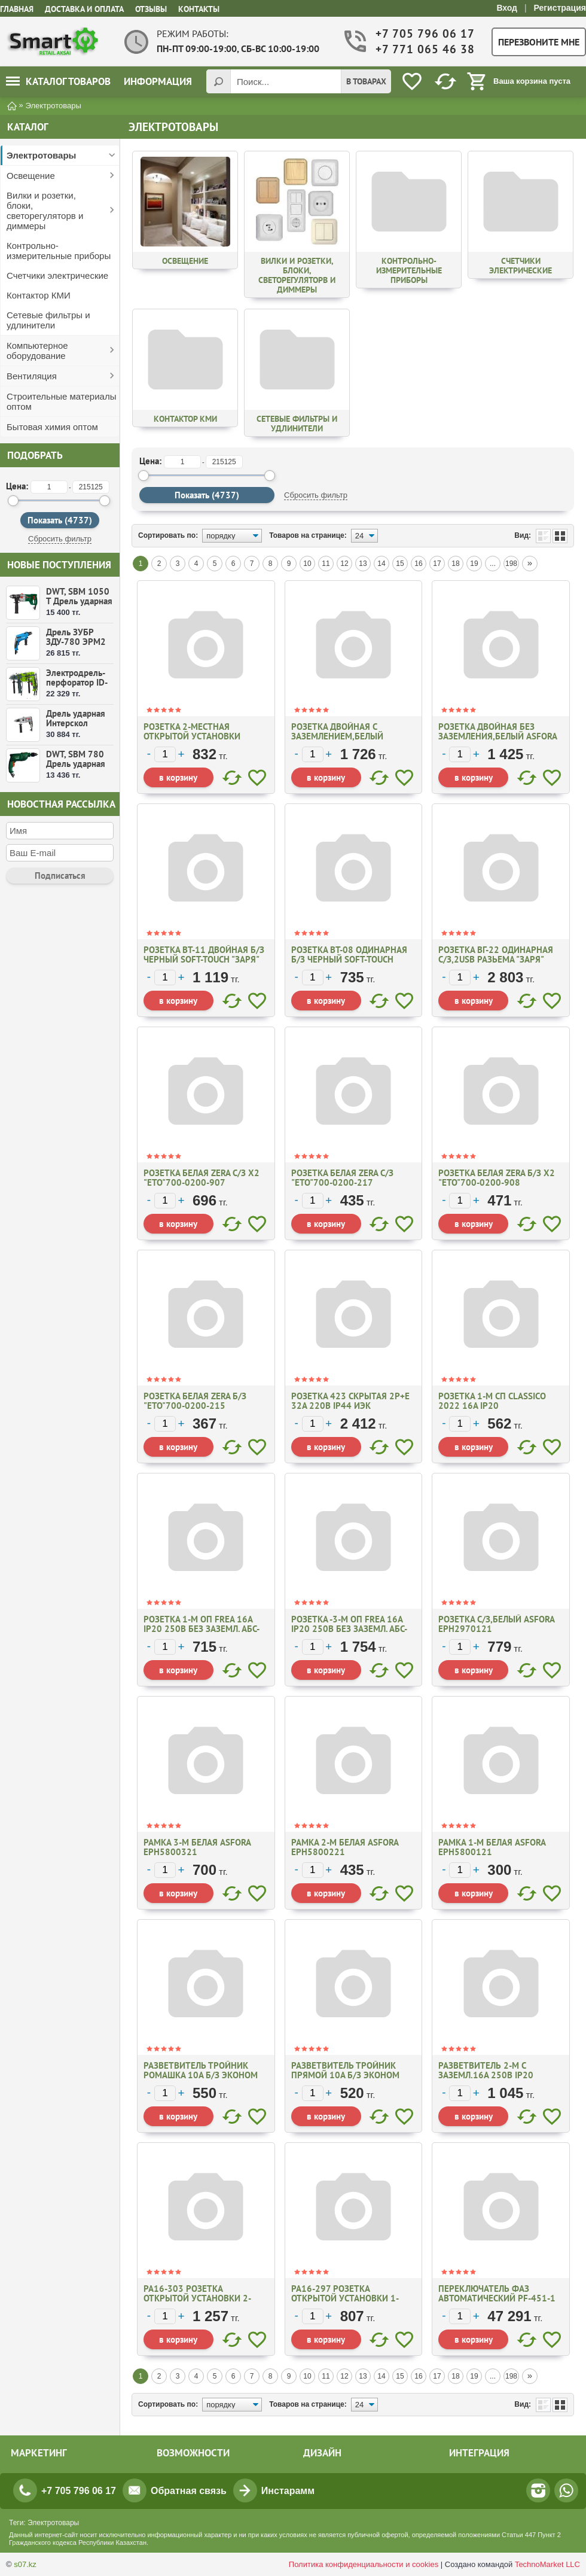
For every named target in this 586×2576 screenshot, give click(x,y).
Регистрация (559, 8)
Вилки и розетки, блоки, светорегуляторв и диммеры (45, 210)
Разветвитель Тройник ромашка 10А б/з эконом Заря (201, 2075)
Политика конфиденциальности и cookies (363, 2564)
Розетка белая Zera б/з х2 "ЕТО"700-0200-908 (496, 1177)
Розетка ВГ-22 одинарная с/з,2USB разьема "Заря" (495, 954)
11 (325, 563)
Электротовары (41, 155)
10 (307, 563)
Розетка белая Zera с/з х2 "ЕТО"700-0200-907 (202, 1177)
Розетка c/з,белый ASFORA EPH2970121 (496, 1623)
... (493, 563)
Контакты (198, 9)
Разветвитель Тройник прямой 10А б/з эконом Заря (345, 2075)
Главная (16, 9)
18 (455, 563)
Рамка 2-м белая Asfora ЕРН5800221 (344, 1847)
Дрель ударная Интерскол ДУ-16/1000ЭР (77, 723)
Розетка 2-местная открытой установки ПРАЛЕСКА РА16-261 (192, 736)
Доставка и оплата (84, 9)
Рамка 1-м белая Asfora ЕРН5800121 (491, 1847)
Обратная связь (189, 2491)
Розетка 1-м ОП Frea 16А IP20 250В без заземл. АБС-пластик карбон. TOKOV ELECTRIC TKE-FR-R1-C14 (202, 1633)
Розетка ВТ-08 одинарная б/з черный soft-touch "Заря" (349, 959)
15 (400, 563)
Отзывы (151, 9)
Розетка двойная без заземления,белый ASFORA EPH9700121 (497, 736)
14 (381, 563)
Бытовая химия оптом (52, 427)
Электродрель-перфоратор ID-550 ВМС (77, 682)
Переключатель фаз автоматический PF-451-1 (497, 2293)
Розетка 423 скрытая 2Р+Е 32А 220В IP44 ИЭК (350, 1400)
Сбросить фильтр (59, 538)
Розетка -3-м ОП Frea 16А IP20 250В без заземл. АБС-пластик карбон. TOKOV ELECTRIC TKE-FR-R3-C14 (349, 1633)
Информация (158, 81)
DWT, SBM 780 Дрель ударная (75, 758)
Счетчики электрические (57, 275)
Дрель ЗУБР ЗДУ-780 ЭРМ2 (76, 636)
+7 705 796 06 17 (424, 34)
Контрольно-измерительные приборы (59, 250)
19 (474, 563)
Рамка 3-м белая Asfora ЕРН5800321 (197, 1847)
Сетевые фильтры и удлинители (48, 320)
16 (418, 563)
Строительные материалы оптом (61, 401)
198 (511, 563)
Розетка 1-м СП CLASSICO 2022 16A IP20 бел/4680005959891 (492, 1405)
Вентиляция (32, 376)
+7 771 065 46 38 (424, 49)
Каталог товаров (58, 81)
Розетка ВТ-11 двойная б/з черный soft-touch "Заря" (204, 954)
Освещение (31, 175)
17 (437, 563)
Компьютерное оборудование (37, 350)
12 (344, 563)
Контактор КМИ (39, 295)
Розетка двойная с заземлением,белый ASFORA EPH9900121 (337, 736)
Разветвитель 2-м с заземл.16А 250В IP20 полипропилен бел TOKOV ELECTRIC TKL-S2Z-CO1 (496, 2080)
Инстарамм (288, 2491)
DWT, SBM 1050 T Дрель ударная (79, 596)
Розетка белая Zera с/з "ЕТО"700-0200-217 (342, 1177)
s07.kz (25, 2564)
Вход (506, 8)
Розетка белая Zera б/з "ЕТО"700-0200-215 (195, 1400)
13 (363, 563)
